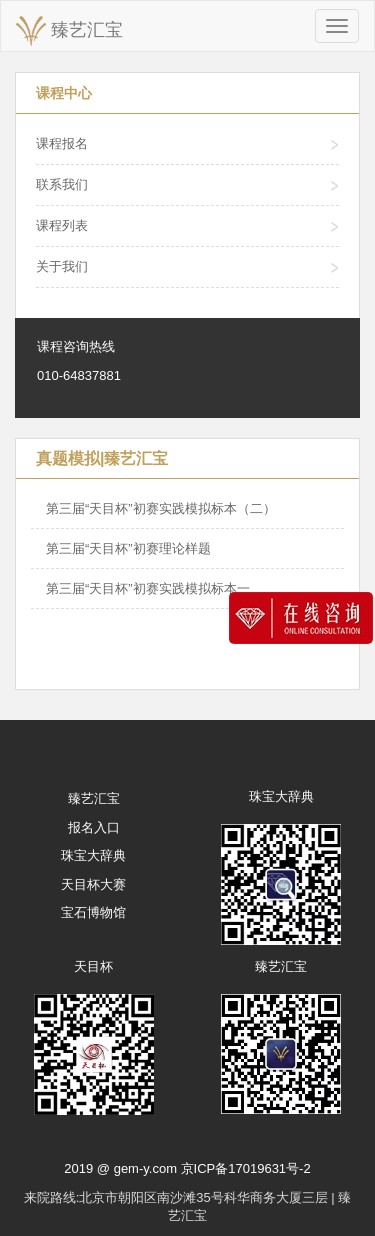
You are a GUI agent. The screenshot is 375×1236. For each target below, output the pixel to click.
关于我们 (62, 266)
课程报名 (62, 143)
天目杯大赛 (93, 884)
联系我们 (62, 184)
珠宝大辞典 (93, 855)
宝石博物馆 (93, 912)
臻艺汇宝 (69, 31)
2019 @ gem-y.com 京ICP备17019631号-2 (187, 1168)
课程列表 (62, 225)
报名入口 (94, 827)
